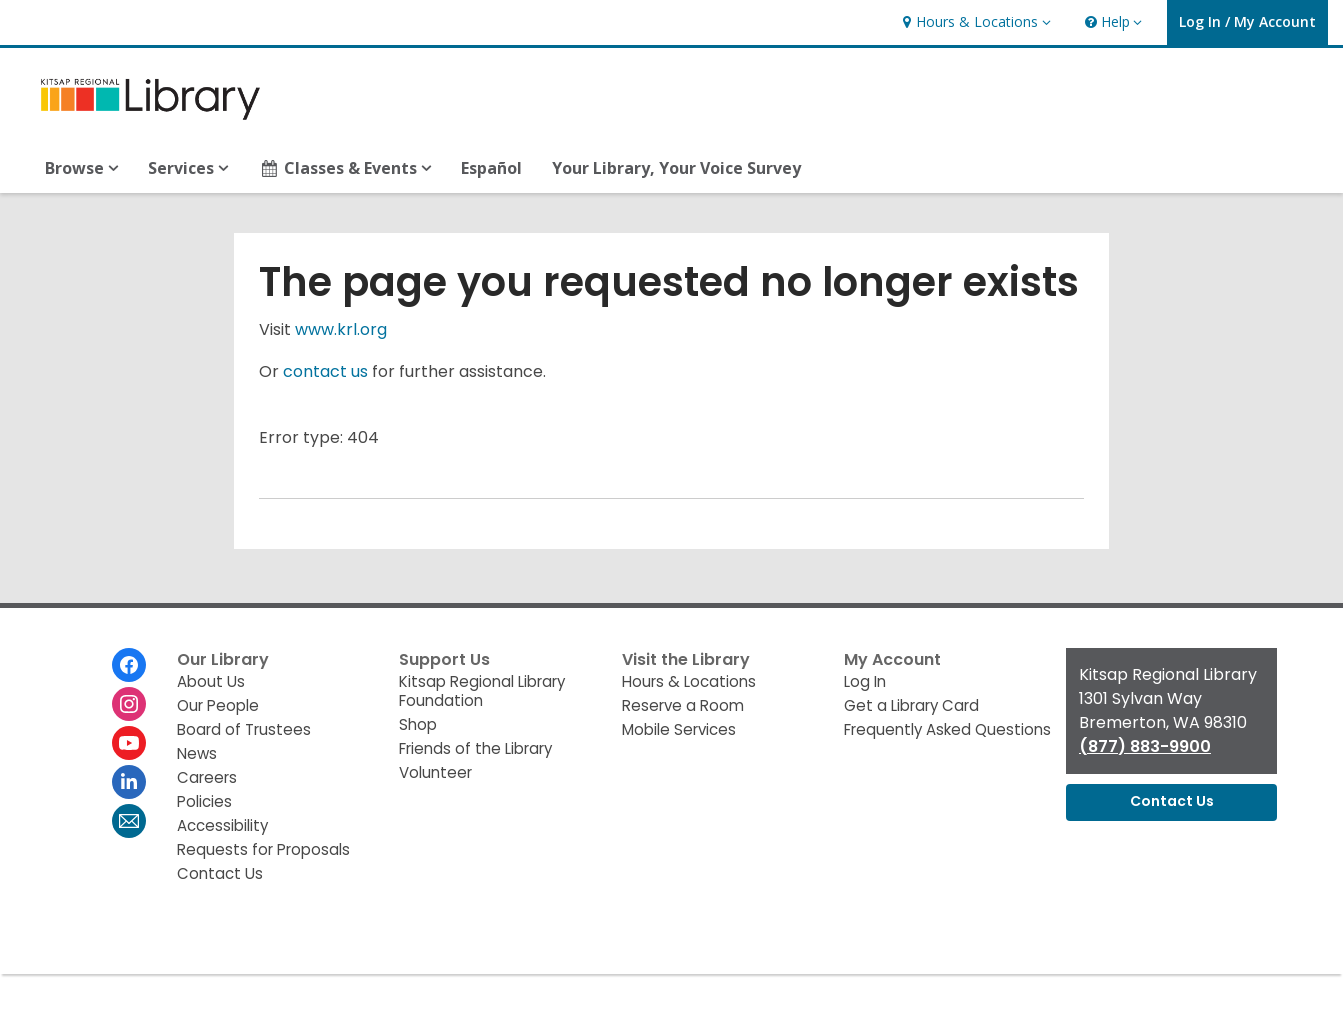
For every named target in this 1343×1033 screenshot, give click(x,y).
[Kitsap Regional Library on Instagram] (129, 704)
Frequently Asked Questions (947, 729)
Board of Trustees (244, 729)
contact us (325, 371)
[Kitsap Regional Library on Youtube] (129, 743)
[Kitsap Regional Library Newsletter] (129, 821)
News (197, 753)
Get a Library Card (911, 705)
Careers (207, 777)
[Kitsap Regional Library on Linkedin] (129, 782)
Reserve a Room (683, 705)
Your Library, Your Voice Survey (676, 168)
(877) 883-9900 (1145, 746)
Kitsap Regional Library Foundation (482, 691)
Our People (218, 705)
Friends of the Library (475, 748)
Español (491, 168)
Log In (865, 681)
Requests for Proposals (263, 849)
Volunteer (435, 772)
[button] (974, 22)
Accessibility (222, 825)
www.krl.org (341, 329)
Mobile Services (679, 729)
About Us (211, 681)
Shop (418, 724)
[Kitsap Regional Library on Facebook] (129, 665)
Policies (204, 801)
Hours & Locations (689, 681)
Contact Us (220, 873)
